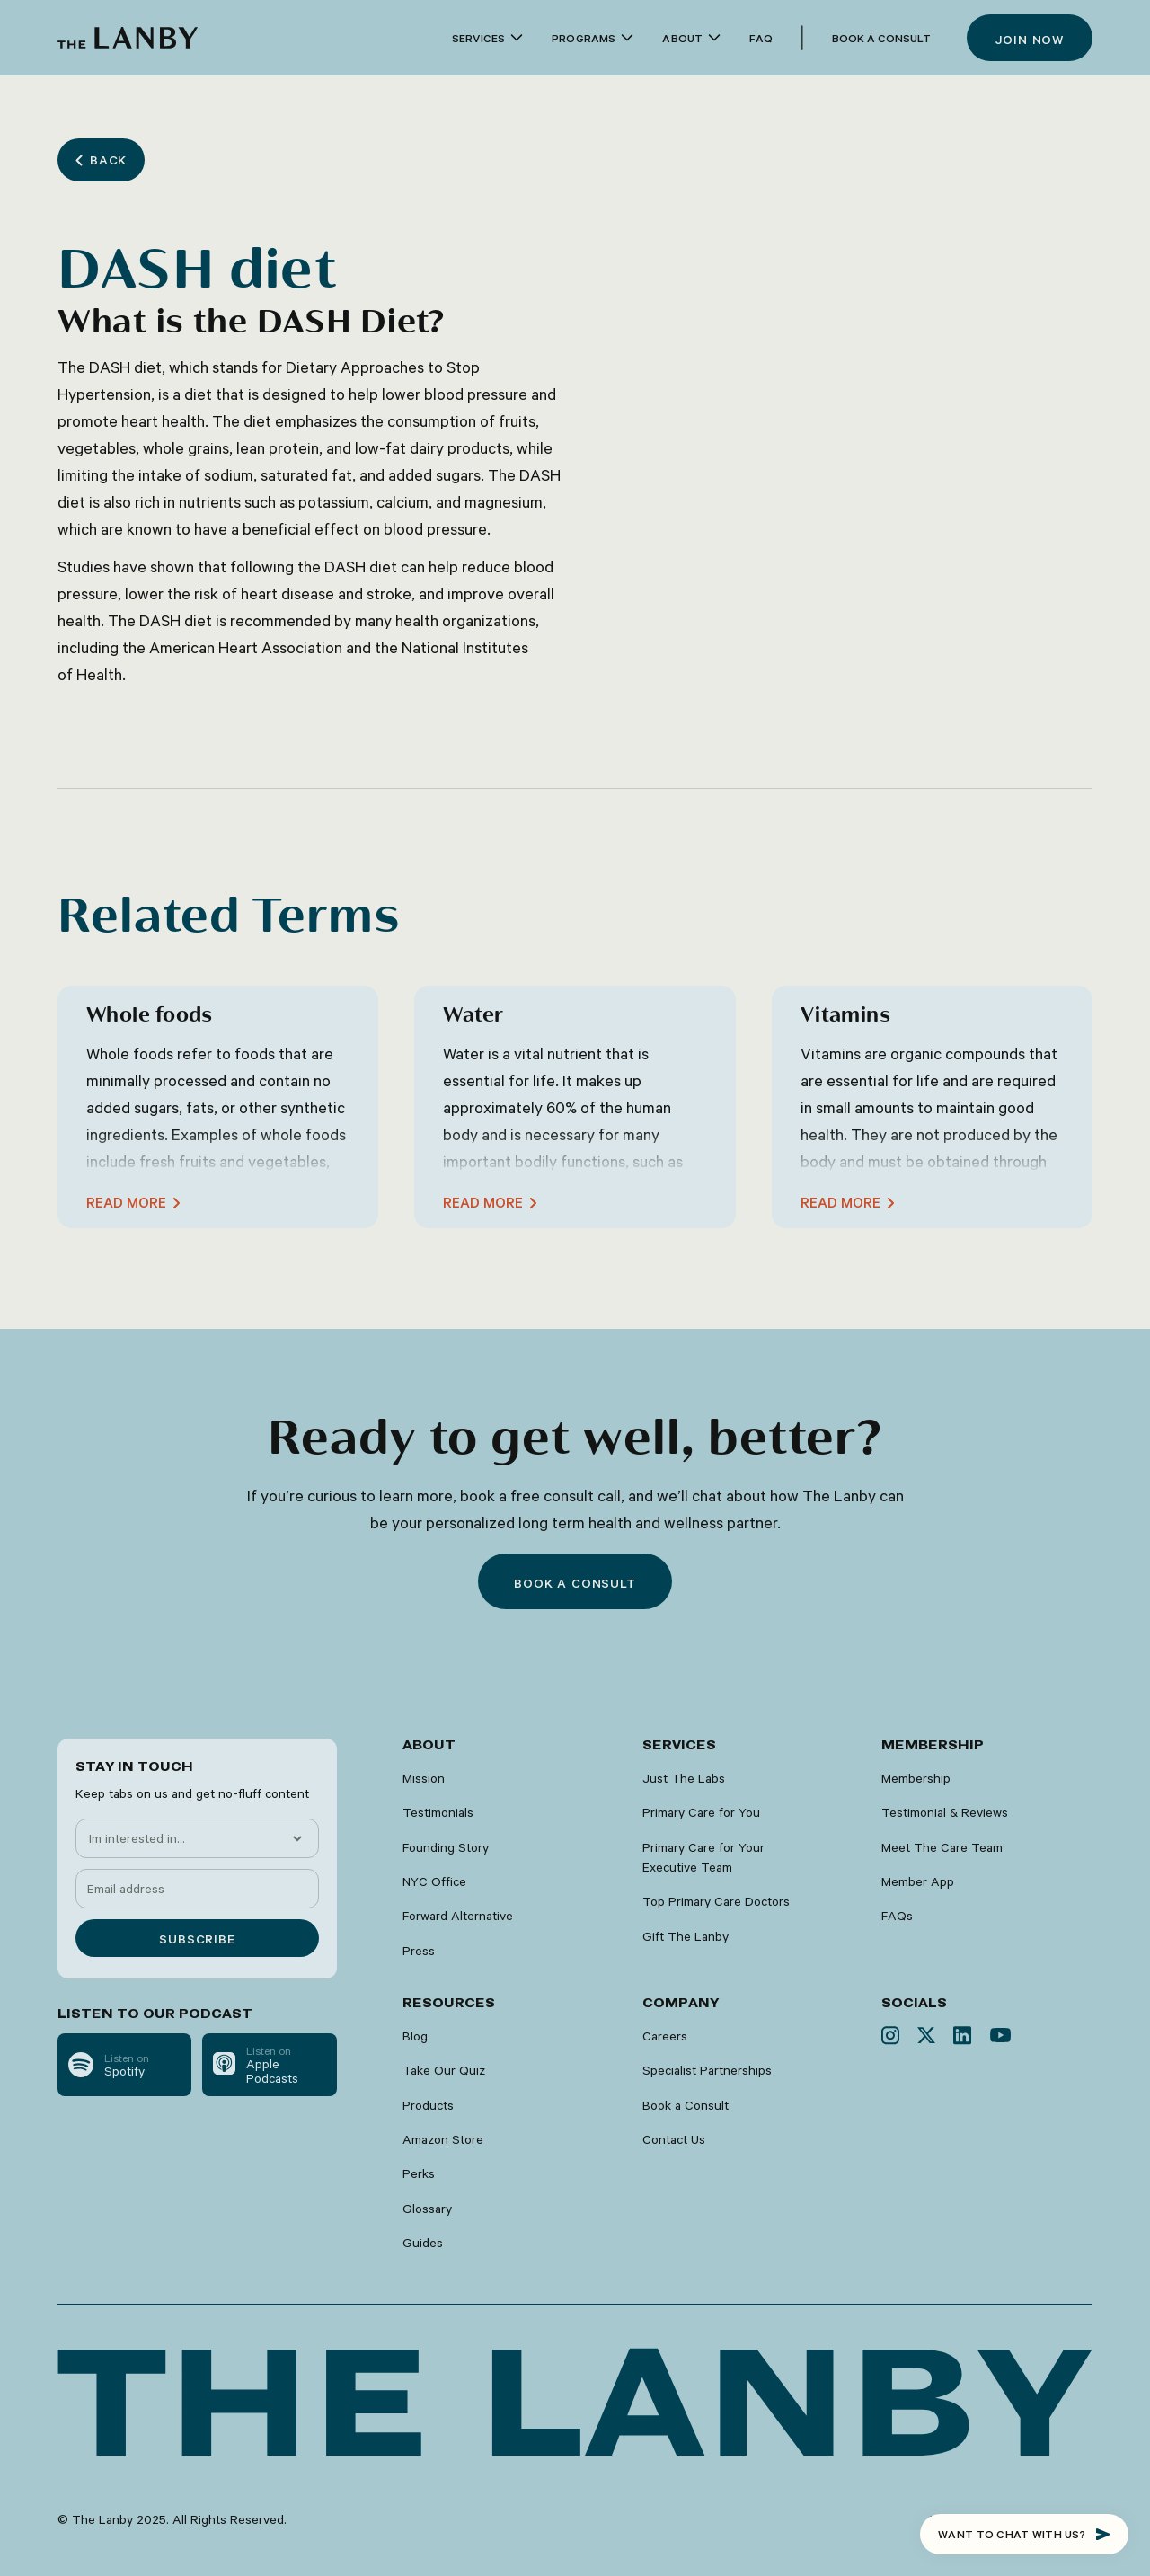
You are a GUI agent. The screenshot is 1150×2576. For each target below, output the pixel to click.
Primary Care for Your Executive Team (703, 1857)
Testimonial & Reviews (944, 1812)
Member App (917, 1881)
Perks (418, 2173)
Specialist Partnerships (707, 2070)
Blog (415, 2036)
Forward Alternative (457, 1916)
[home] (128, 38)
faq (761, 38)
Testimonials (437, 1812)
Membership (916, 1778)
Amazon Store (442, 2139)
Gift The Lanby (685, 1936)
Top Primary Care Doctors (716, 1901)
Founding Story (445, 1847)
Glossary (427, 2208)
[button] (487, 38)
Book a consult (574, 1583)
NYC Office (434, 1881)
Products (428, 2105)
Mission (423, 1778)
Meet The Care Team (942, 1847)
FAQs (897, 1916)
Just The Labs (683, 1778)
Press (418, 1951)
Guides (422, 2243)
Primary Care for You (701, 1812)
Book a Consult (881, 38)
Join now (1029, 39)
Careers (664, 2036)
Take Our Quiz (443, 2070)
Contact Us (673, 2139)
